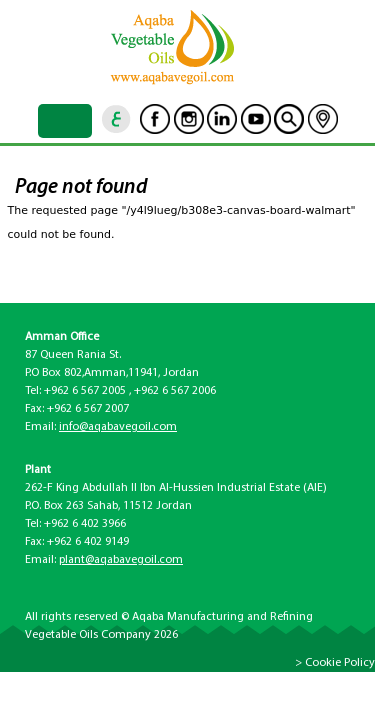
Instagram (189, 119)
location (323, 119)
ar (117, 119)
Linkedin (222, 119)
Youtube (256, 119)
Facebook (155, 119)
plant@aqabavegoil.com (121, 560)
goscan (289, 119)
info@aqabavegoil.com (118, 427)
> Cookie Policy (335, 663)
